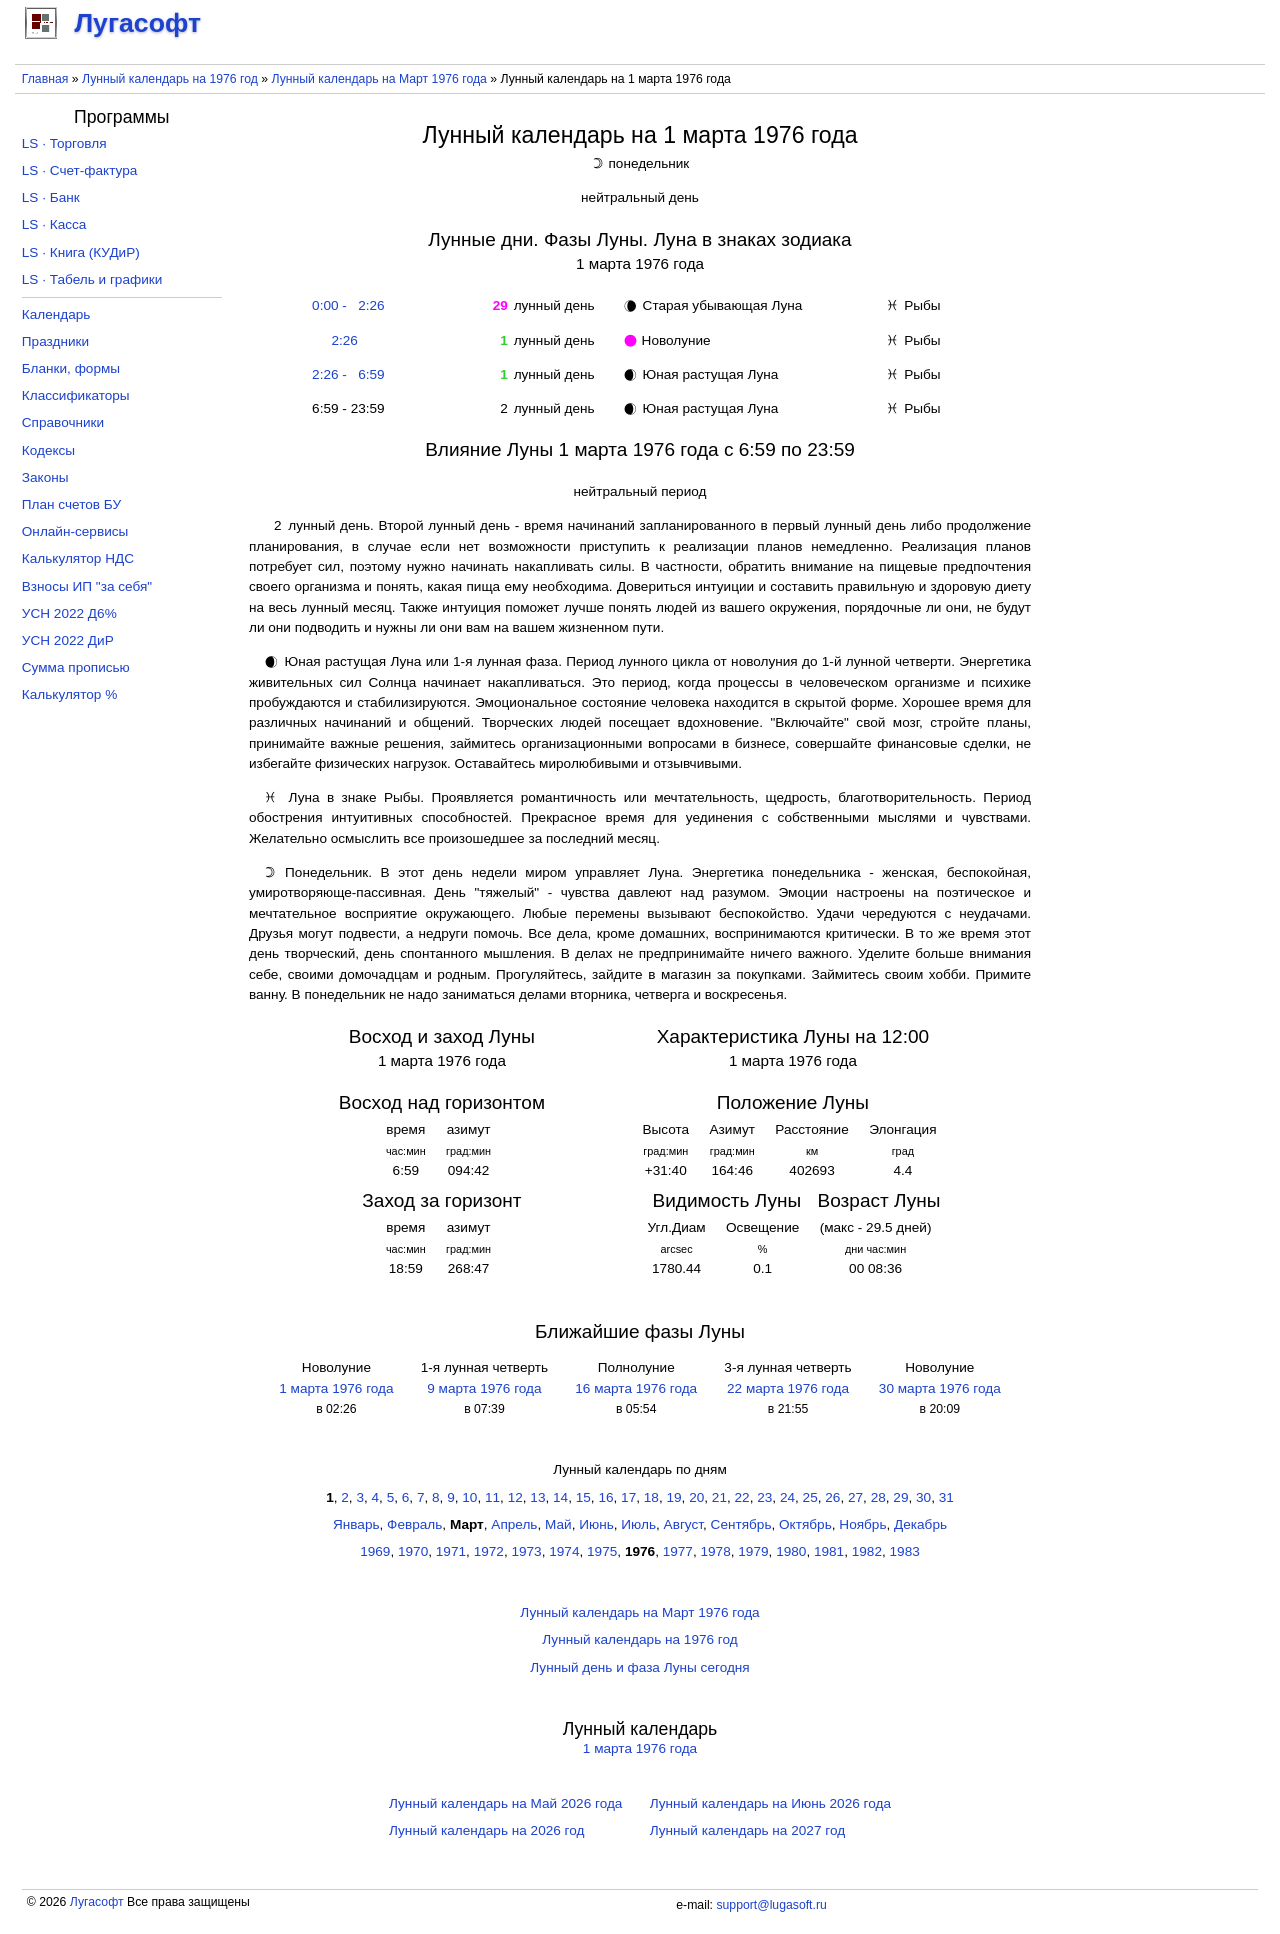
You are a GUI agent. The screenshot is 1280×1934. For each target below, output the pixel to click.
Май (558, 1524)
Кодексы (48, 450)
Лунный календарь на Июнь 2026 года (770, 1803)
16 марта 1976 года (636, 1388)
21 (719, 1497)
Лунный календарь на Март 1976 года (379, 79)
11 (492, 1497)
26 (832, 1497)
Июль (638, 1524)
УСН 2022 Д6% (69, 613)
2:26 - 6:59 (345, 374)
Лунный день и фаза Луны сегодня (639, 1667)
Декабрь (920, 1524)
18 (651, 1497)
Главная (45, 79)
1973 (526, 1551)
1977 (678, 1551)
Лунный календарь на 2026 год (486, 1830)
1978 (716, 1551)
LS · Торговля (64, 143)
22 (742, 1497)
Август (683, 1524)
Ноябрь (862, 1524)
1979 (753, 1551)
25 (810, 1497)
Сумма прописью (76, 667)
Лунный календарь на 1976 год (170, 79)
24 (787, 1497)
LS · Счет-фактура (80, 170)
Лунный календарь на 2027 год (747, 1830)
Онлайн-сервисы (75, 531)
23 (764, 1497)
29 (900, 1497)
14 (560, 1497)
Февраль (414, 1524)
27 (855, 1497)
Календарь (56, 314)
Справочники (63, 422)
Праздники (55, 341)
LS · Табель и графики (92, 279)
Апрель (514, 1524)
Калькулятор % (69, 694)
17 (628, 1497)
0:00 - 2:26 (345, 305)
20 (696, 1497)
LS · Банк (51, 197)
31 (946, 1497)
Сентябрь (741, 1524)
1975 (602, 1551)
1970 (413, 1551)
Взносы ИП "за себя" (87, 586)
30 (923, 1497)
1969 (375, 1551)
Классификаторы (76, 395)
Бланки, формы (71, 368)
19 (673, 1497)
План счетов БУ (71, 504)
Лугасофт (97, 1902)
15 (583, 1497)
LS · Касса (54, 224)
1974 (564, 1551)
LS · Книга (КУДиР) (81, 252)
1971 (451, 1551)
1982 (867, 1551)
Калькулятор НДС (78, 558)
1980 (791, 1551)
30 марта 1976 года (940, 1388)
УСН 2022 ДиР (68, 640)
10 (469, 1497)
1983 (905, 1551)
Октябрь (805, 1524)
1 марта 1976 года (336, 1388)
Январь (356, 1524)
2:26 (344, 340)
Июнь (596, 1524)
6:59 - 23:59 (345, 408)
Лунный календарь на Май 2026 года (505, 1803)
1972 (489, 1551)
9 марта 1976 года (484, 1388)
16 (605, 1497)
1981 (829, 1551)
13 (537, 1497)
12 (515, 1497)
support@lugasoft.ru (771, 1905)
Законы (45, 477)
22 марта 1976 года (788, 1388)
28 (878, 1497)
